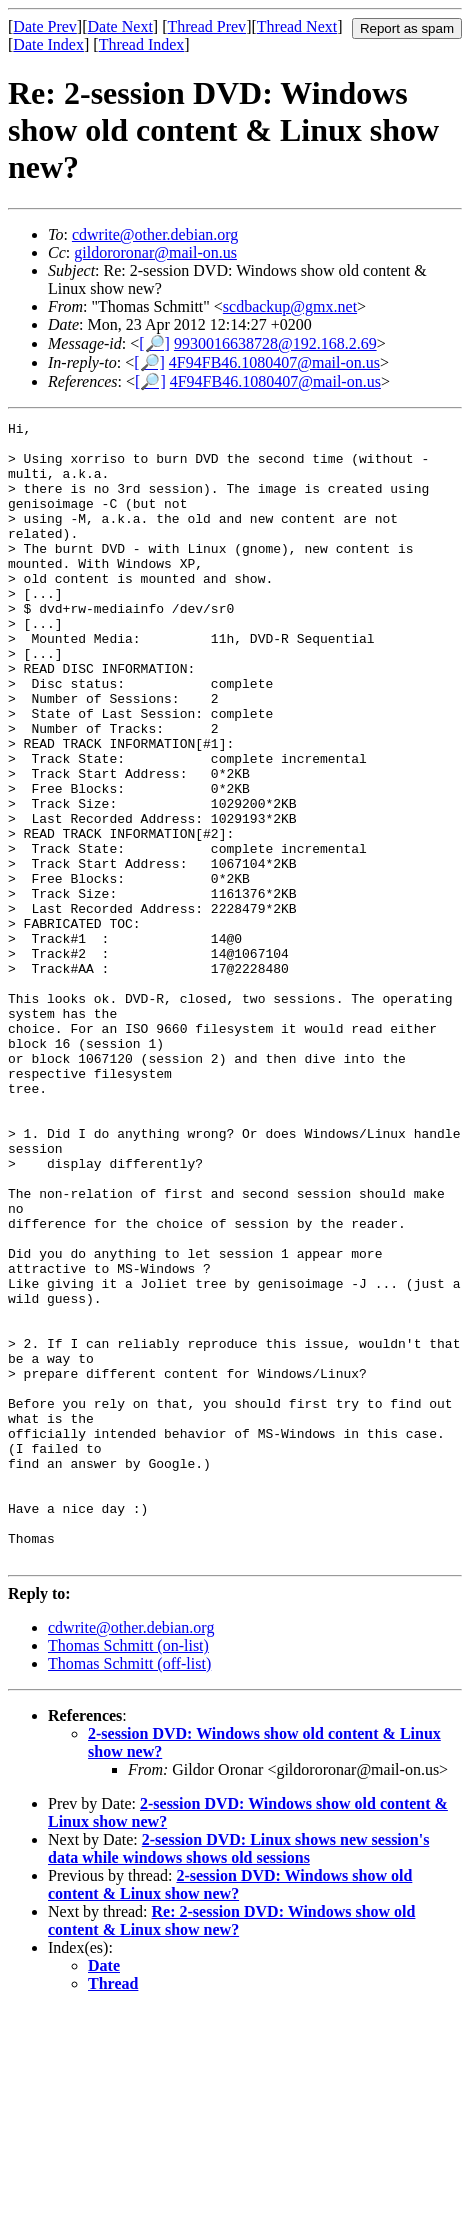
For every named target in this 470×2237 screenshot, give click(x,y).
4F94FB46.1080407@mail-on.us (274, 362)
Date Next (120, 26)
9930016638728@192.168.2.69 (275, 343)
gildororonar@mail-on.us (155, 252)
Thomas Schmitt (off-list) (129, 1891)
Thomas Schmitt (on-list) (128, 1873)
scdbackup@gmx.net (290, 306)
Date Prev (45, 26)
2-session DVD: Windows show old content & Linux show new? (230, 2112)
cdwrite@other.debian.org (155, 234)
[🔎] (154, 343)
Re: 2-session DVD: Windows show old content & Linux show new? (231, 2148)
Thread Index (142, 44)
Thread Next (297, 26)
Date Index (48, 44)
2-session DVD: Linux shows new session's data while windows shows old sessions (238, 2076)
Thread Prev (206, 26)
